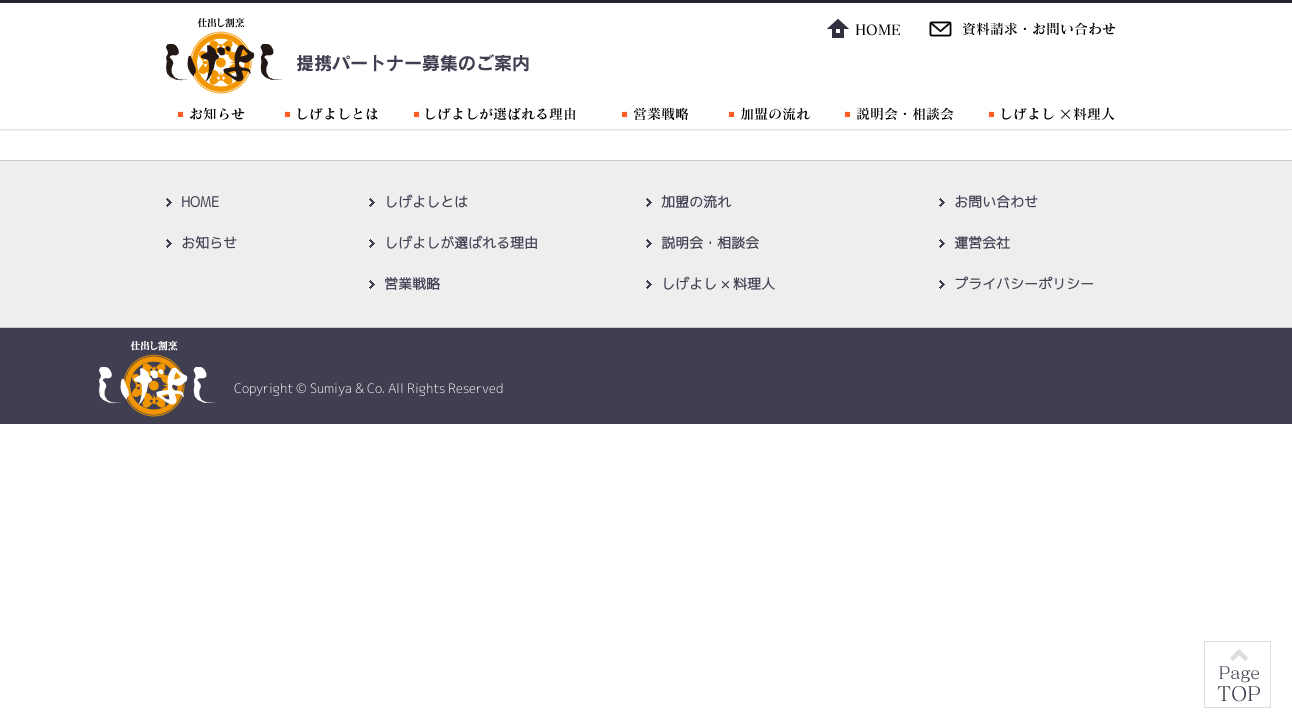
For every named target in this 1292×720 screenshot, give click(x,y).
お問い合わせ (996, 201)
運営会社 (982, 242)
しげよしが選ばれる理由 (461, 242)
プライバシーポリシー (1024, 283)
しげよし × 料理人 (718, 283)
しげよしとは (426, 201)
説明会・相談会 (710, 242)
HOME (200, 201)
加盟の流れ (696, 201)
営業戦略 (412, 283)
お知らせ (209, 242)
